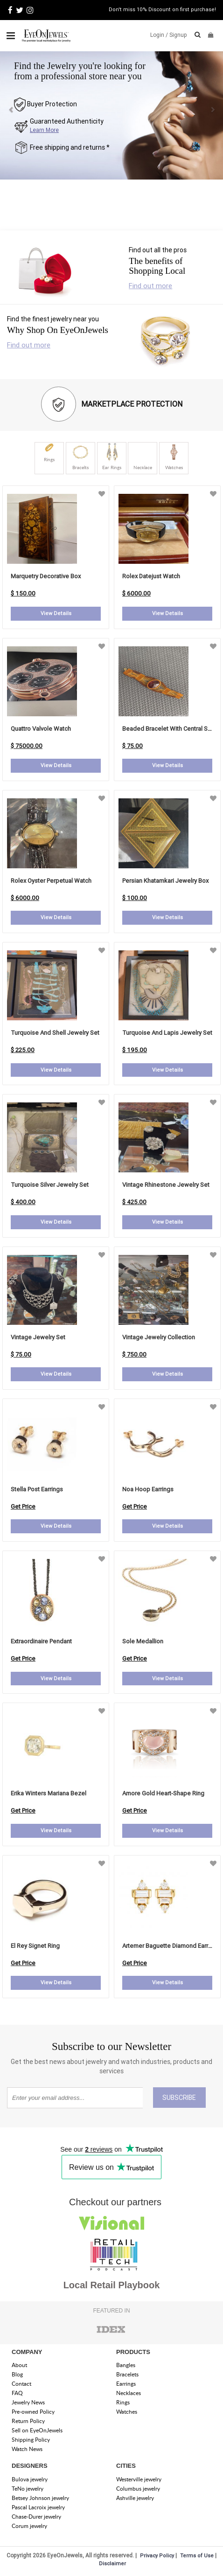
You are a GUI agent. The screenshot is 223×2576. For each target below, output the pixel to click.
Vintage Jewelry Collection (158, 1337)
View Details (56, 613)
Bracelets (127, 2374)
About (19, 2365)
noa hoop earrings (148, 1489)
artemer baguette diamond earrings (171, 1946)
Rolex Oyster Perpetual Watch (51, 881)
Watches (126, 2412)
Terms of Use (197, 2555)
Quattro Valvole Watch (41, 729)
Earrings (126, 2384)
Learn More (44, 129)
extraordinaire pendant (41, 1641)
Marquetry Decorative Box (46, 576)
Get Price (23, 1506)
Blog (17, 2374)
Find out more (150, 285)
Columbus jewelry (138, 2489)
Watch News (27, 2449)
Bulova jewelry (30, 2479)
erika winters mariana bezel (48, 1793)
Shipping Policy (31, 2440)
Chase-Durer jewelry (36, 2517)
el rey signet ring (35, 1946)
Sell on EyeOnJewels (37, 2430)
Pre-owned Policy (33, 2412)
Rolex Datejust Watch (151, 576)
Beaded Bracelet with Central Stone (171, 729)
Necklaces (128, 2393)
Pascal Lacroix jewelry (38, 2507)
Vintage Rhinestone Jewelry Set (165, 1185)
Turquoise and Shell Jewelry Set (55, 1033)
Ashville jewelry (135, 2498)
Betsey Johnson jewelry (40, 2498)
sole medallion (142, 1641)
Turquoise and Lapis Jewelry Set (167, 1033)
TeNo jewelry (27, 2489)
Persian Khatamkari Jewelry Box (165, 881)
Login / (159, 34)
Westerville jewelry (138, 2479)
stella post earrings (37, 1489)
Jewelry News (28, 2402)
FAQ (17, 2393)
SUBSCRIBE (179, 2097)
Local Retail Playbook (111, 2285)
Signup (178, 34)
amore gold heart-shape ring (163, 1793)
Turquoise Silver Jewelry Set (50, 1185)
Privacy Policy (157, 2555)
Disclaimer (112, 2563)
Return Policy (28, 2421)
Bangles (125, 2365)
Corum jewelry (29, 2526)
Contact (21, 2384)
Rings (123, 2402)
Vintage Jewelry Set (38, 1337)
